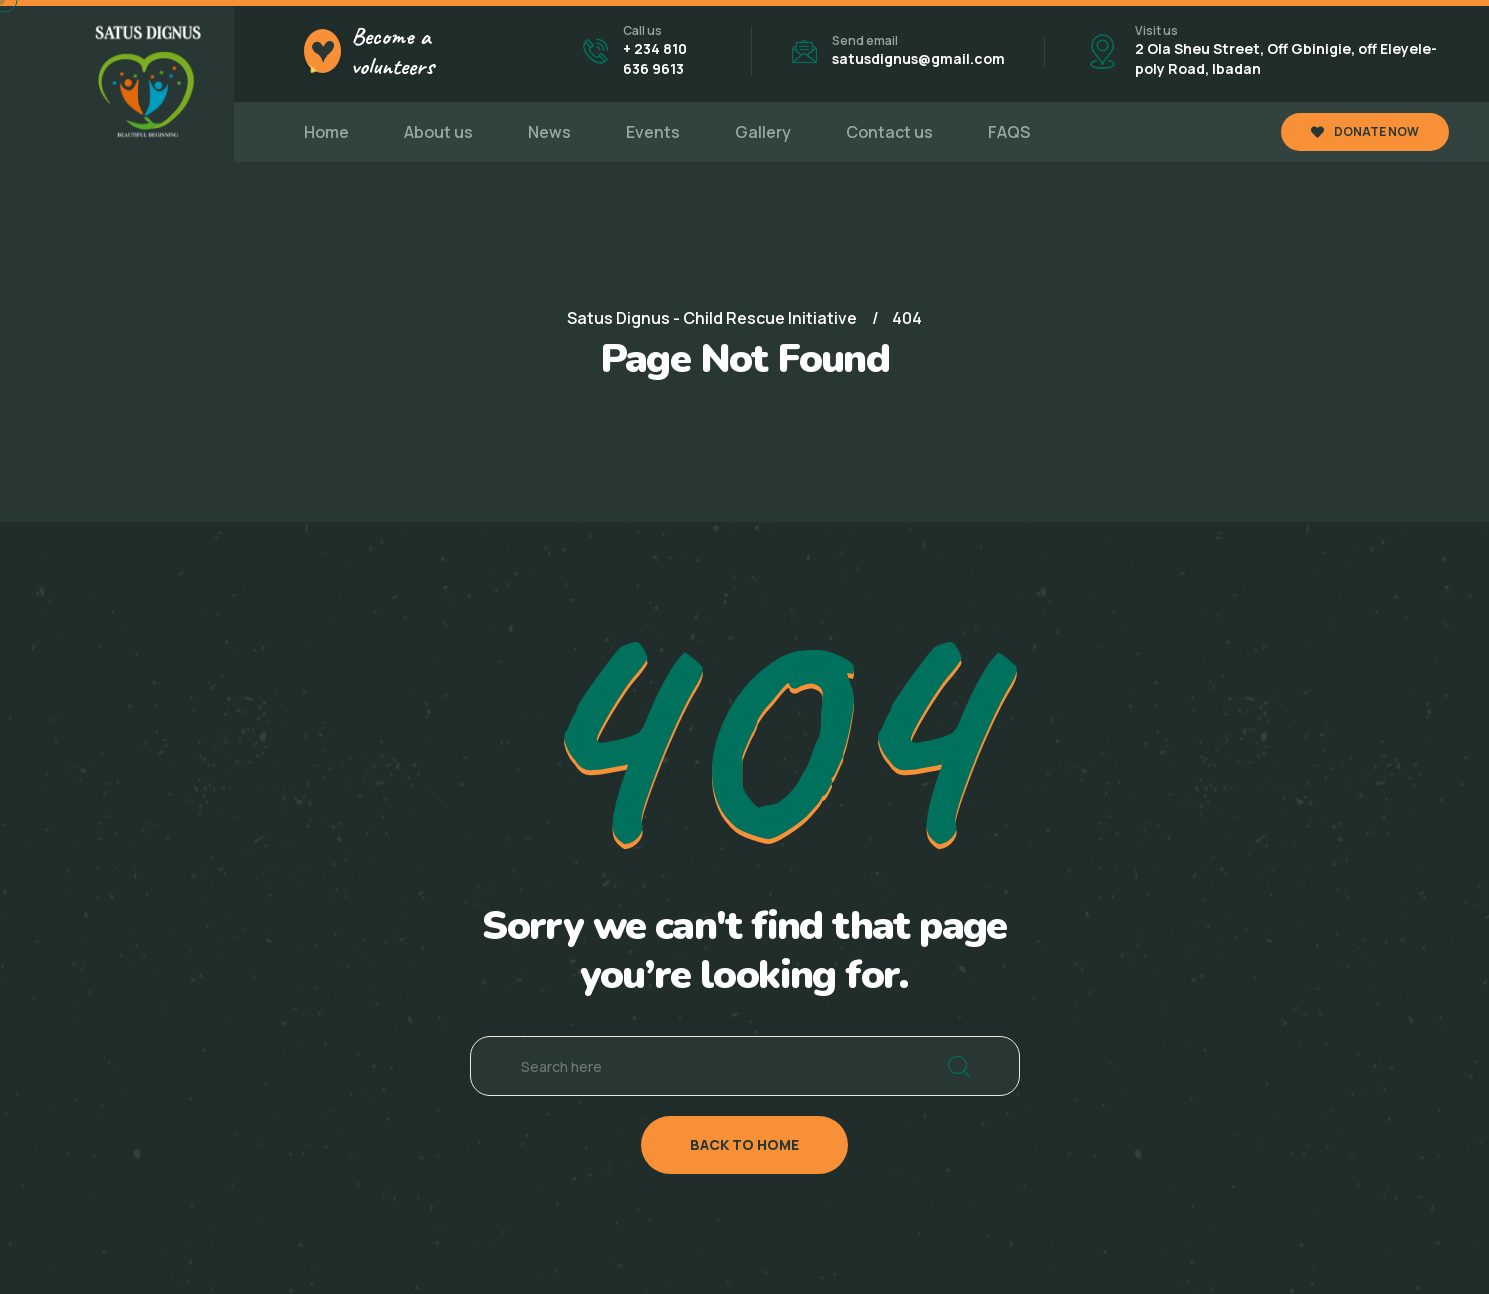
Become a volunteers (392, 51)
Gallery (763, 132)
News (549, 132)
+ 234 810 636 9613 (655, 58)
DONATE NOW (1365, 131)
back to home (744, 1144)
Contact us (889, 132)
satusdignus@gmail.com (918, 58)
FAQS (1009, 132)
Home (326, 132)
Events (653, 132)
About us (438, 132)
